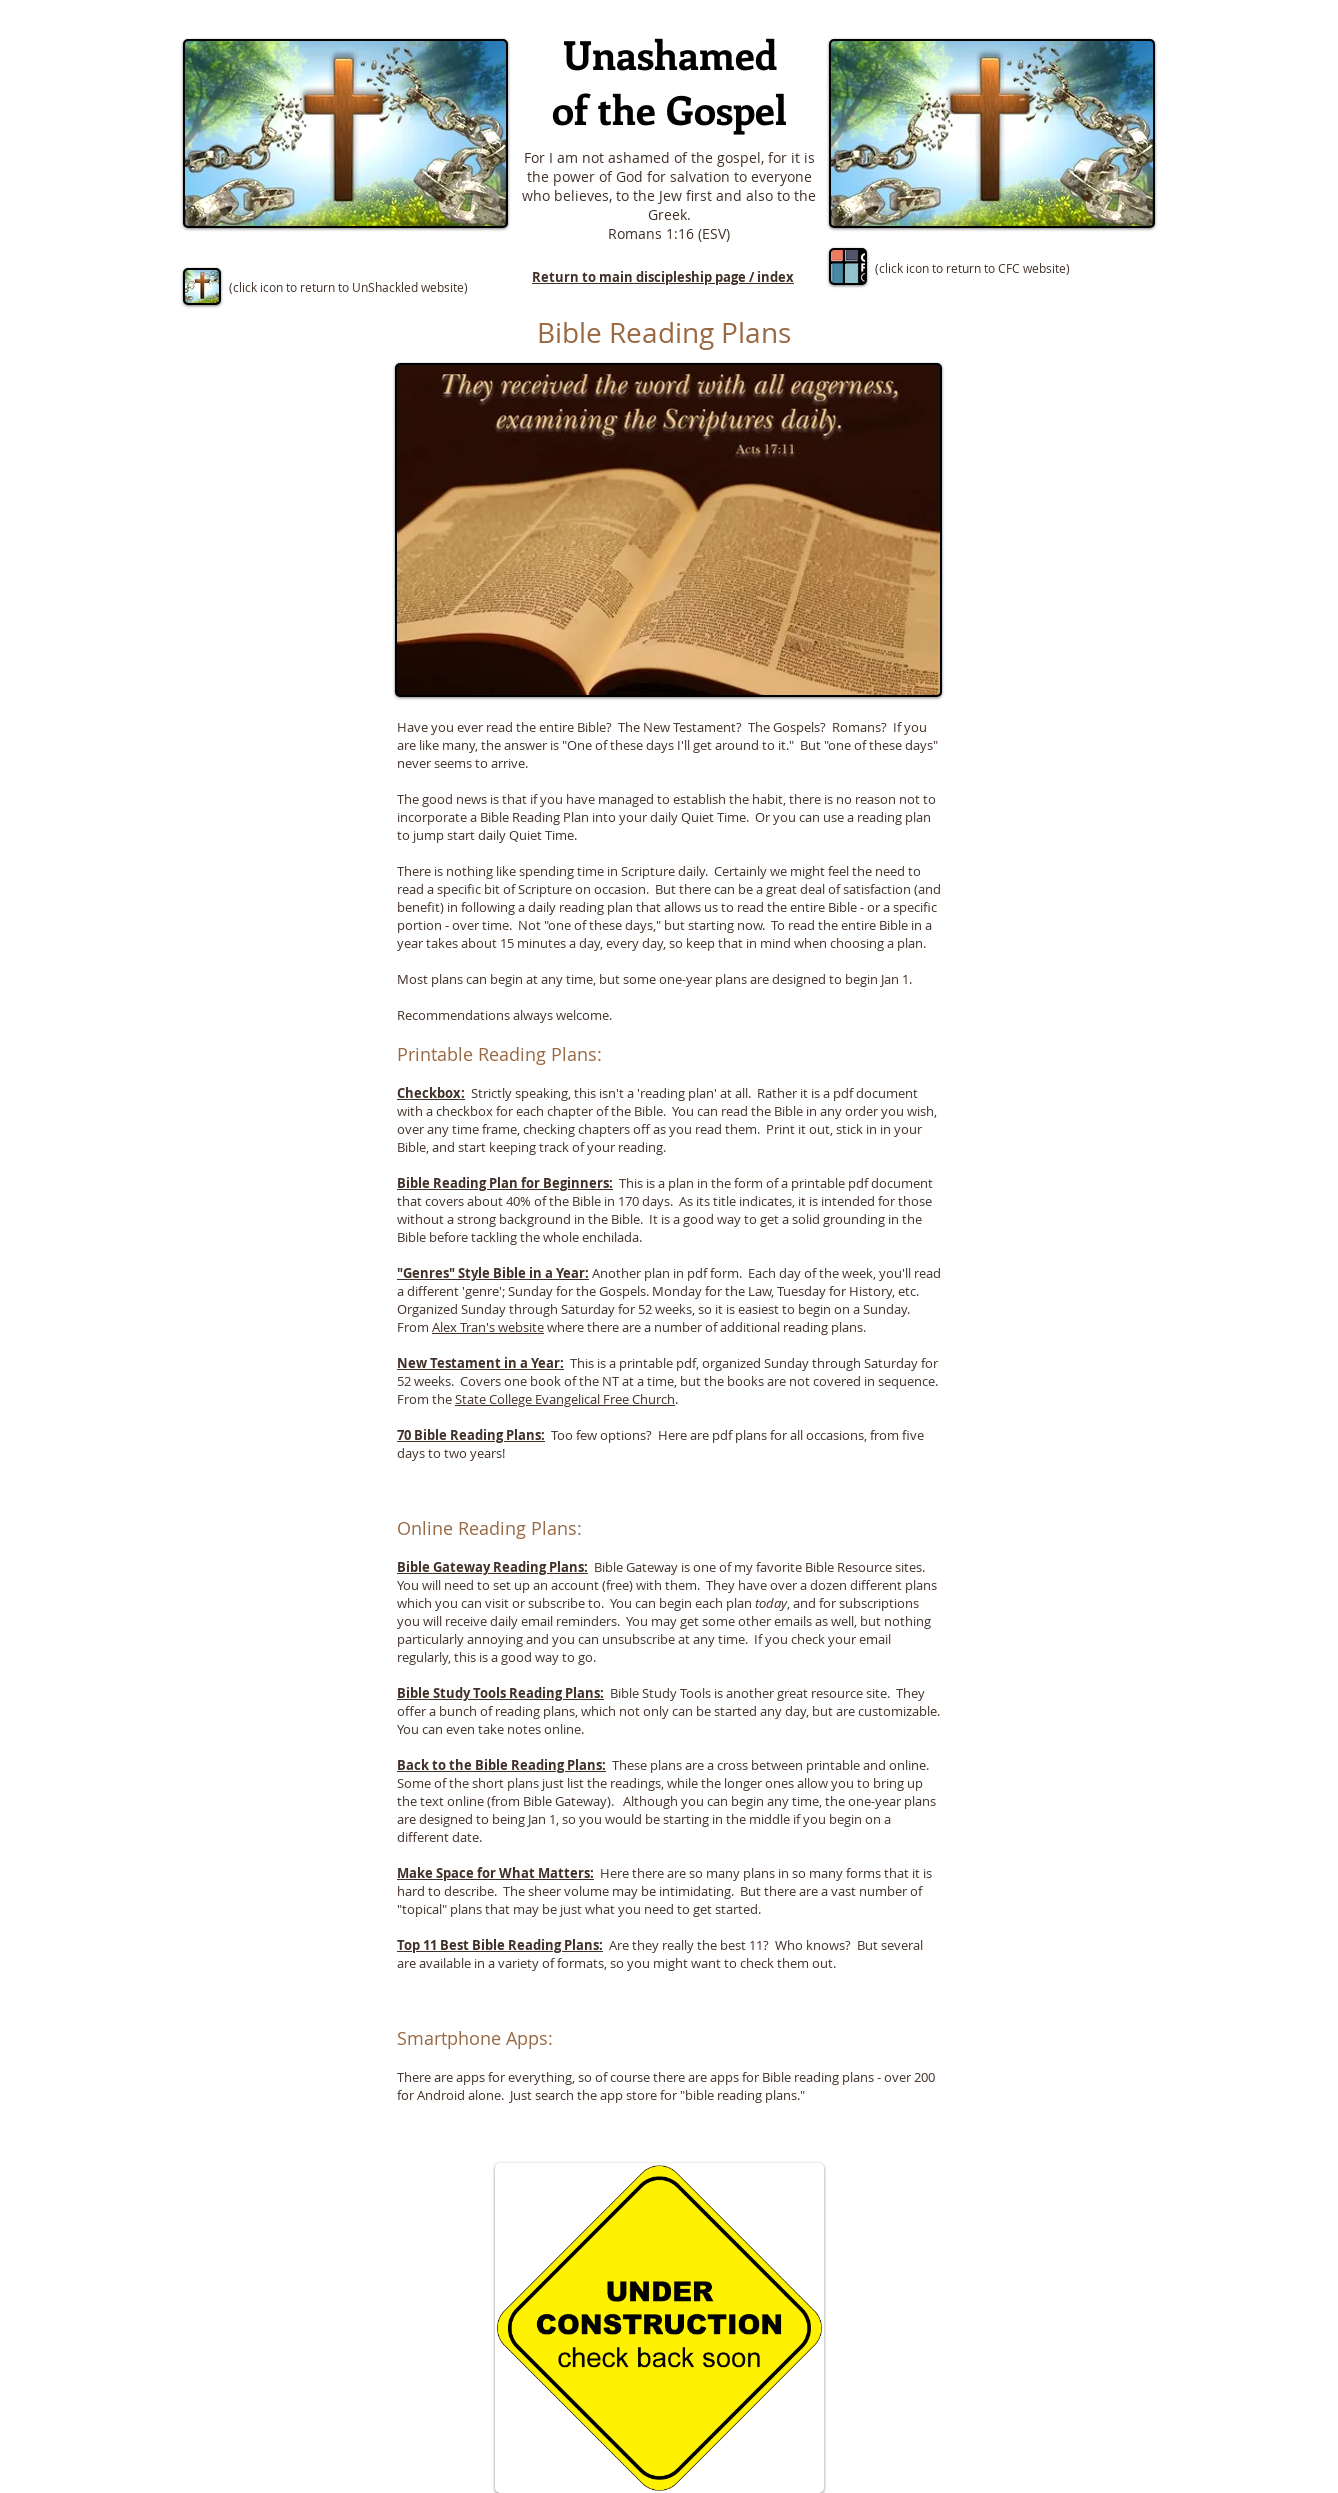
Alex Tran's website (488, 1327)
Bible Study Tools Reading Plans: (500, 1693)
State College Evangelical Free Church (565, 1399)
